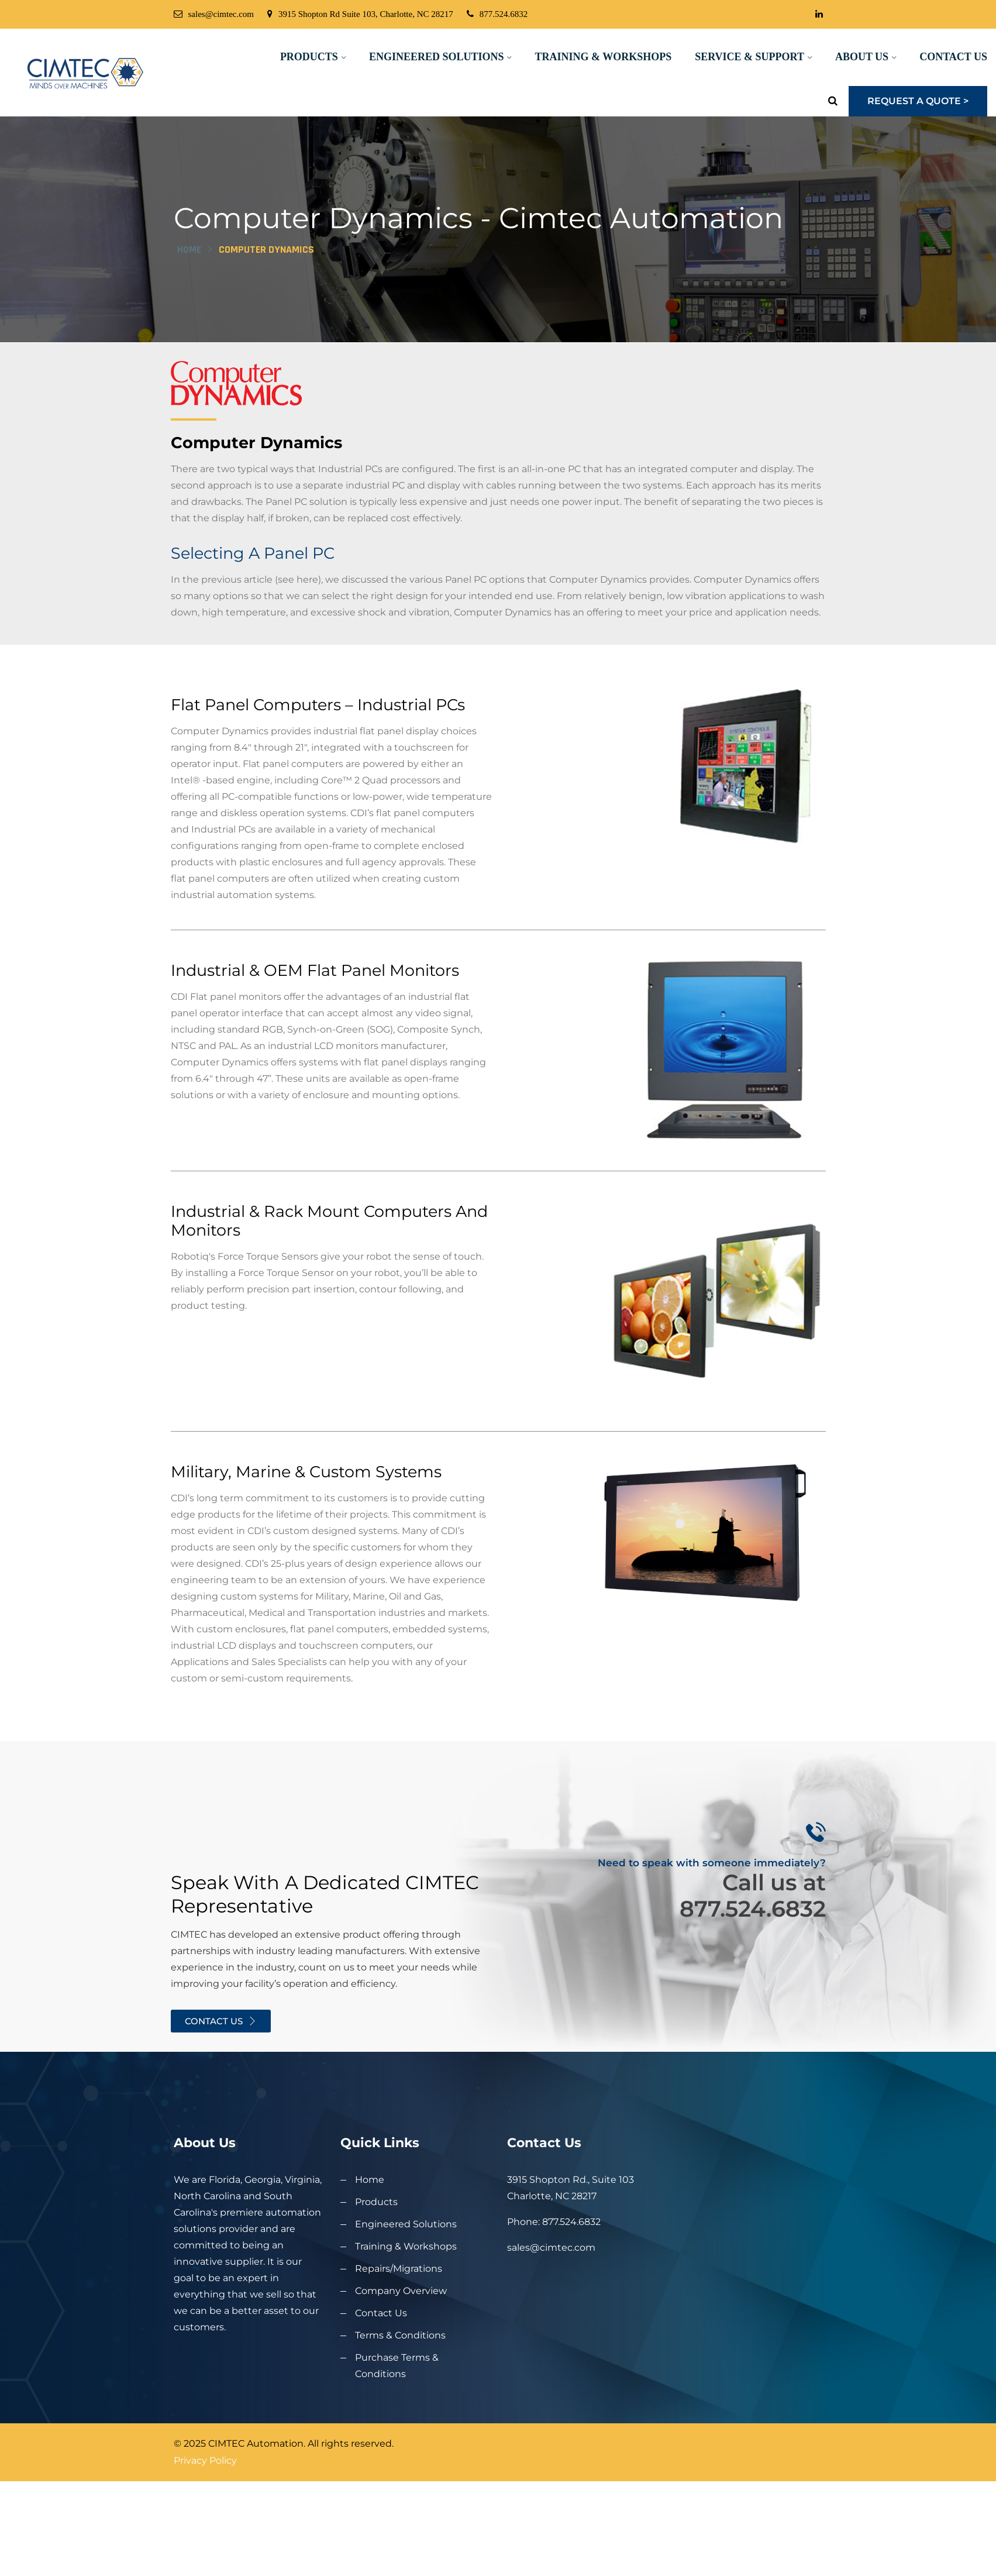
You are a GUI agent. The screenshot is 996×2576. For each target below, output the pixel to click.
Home (189, 298)
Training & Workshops (603, 57)
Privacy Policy (205, 2508)
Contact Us (953, 57)
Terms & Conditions (400, 2383)
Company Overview (401, 2338)
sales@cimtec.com (214, 14)
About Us (861, 57)
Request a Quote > (918, 100)
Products (309, 57)
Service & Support (749, 57)
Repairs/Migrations (398, 2316)
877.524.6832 (497, 14)
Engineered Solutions (436, 57)
